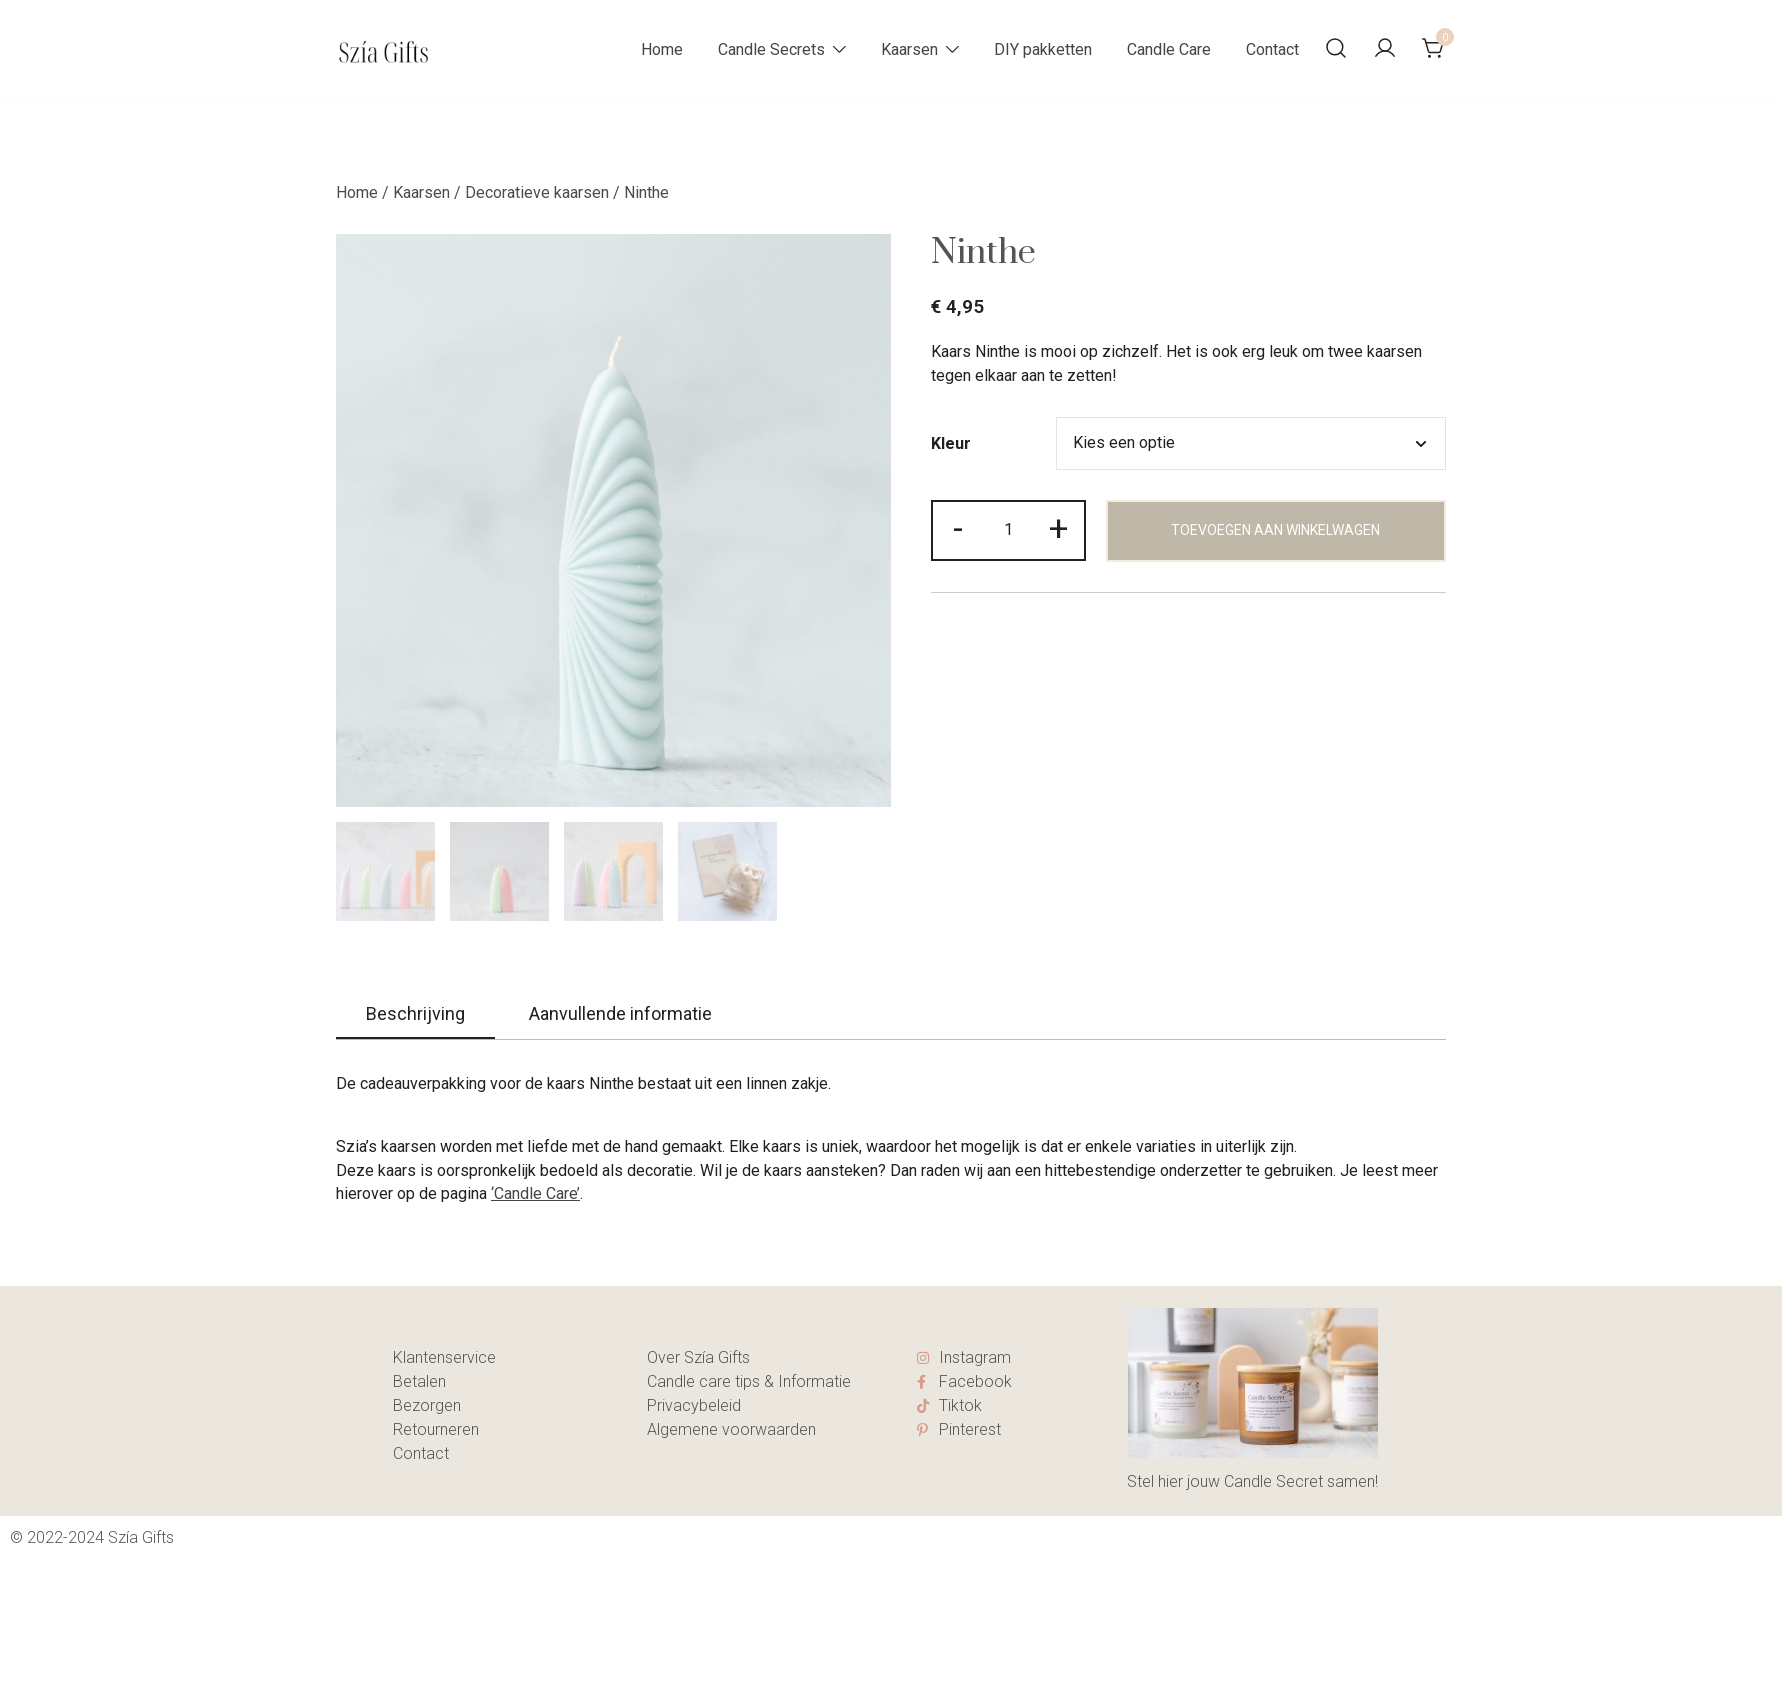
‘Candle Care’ (535, 1193)
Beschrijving (415, 1013)
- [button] (958, 528)
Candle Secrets (771, 49)
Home (662, 49)
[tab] (415, 1015)
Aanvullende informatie (620, 1013)
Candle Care (1169, 49)
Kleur (951, 444)
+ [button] (1058, 528)
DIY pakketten (1043, 49)
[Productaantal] (1008, 530)
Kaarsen (909, 49)
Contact (1272, 49)
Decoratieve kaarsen (537, 192)
